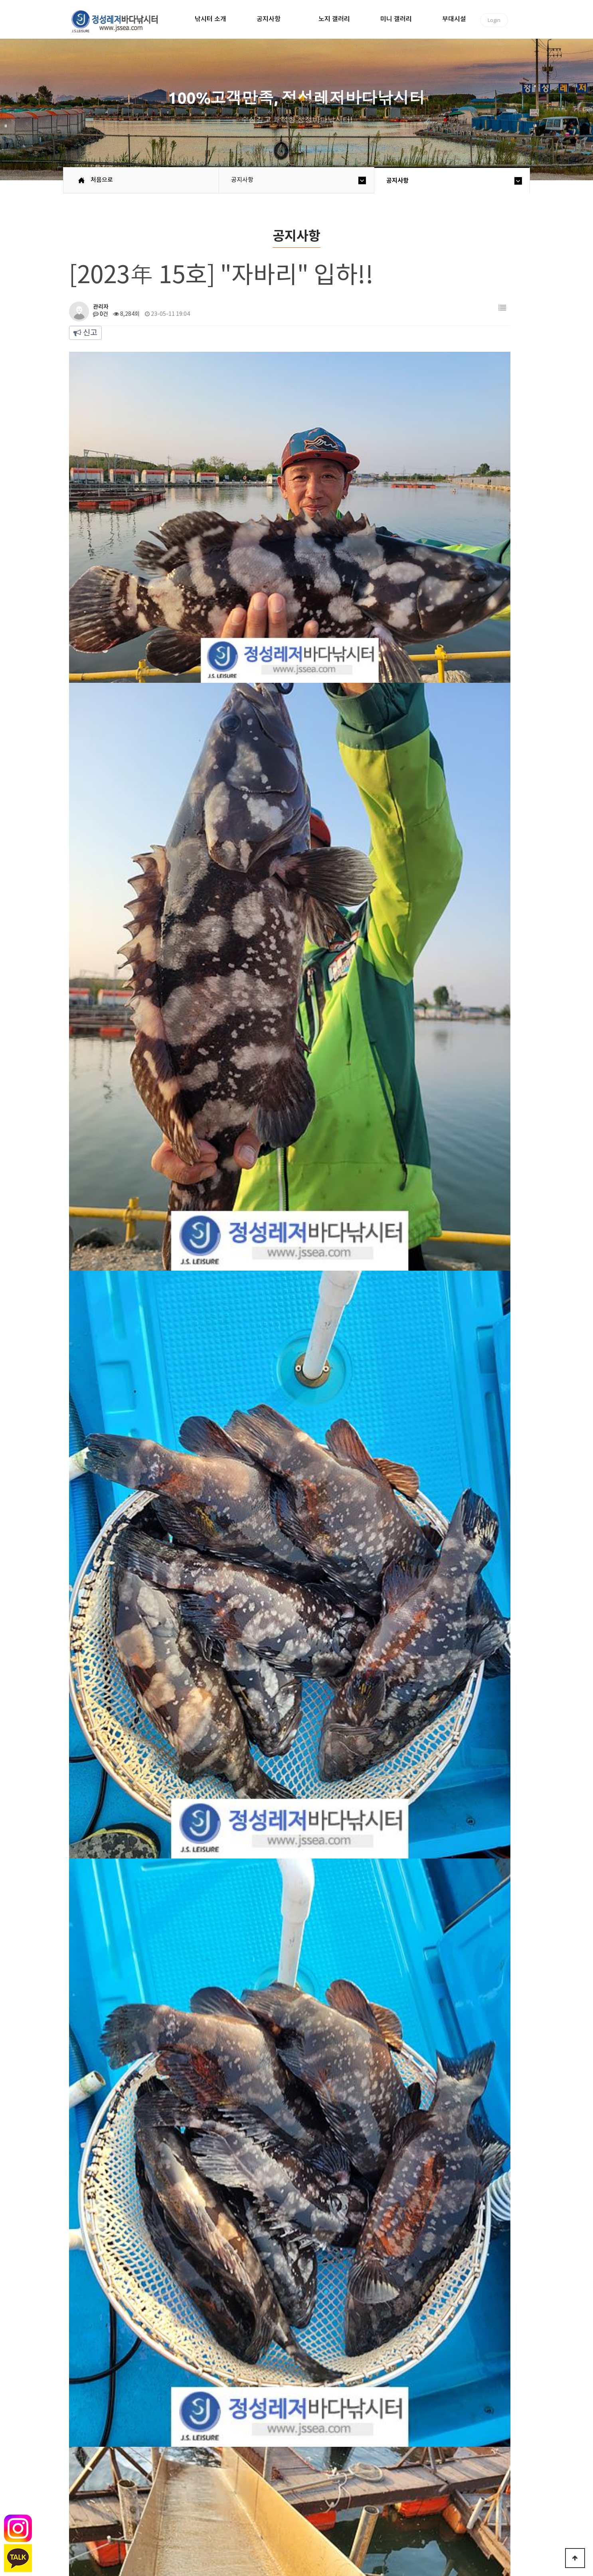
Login (494, 20)
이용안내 (196, 2510)
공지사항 (269, 19)
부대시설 (454, 19)
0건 (100, 314)
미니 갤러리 (396, 19)
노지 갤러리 (334, 19)
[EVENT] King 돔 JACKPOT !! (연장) (217, 2316)
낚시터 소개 (210, 19)
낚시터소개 (124, 2510)
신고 (85, 333)
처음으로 (102, 180)
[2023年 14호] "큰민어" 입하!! (207, 2341)
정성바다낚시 (120, 21)
